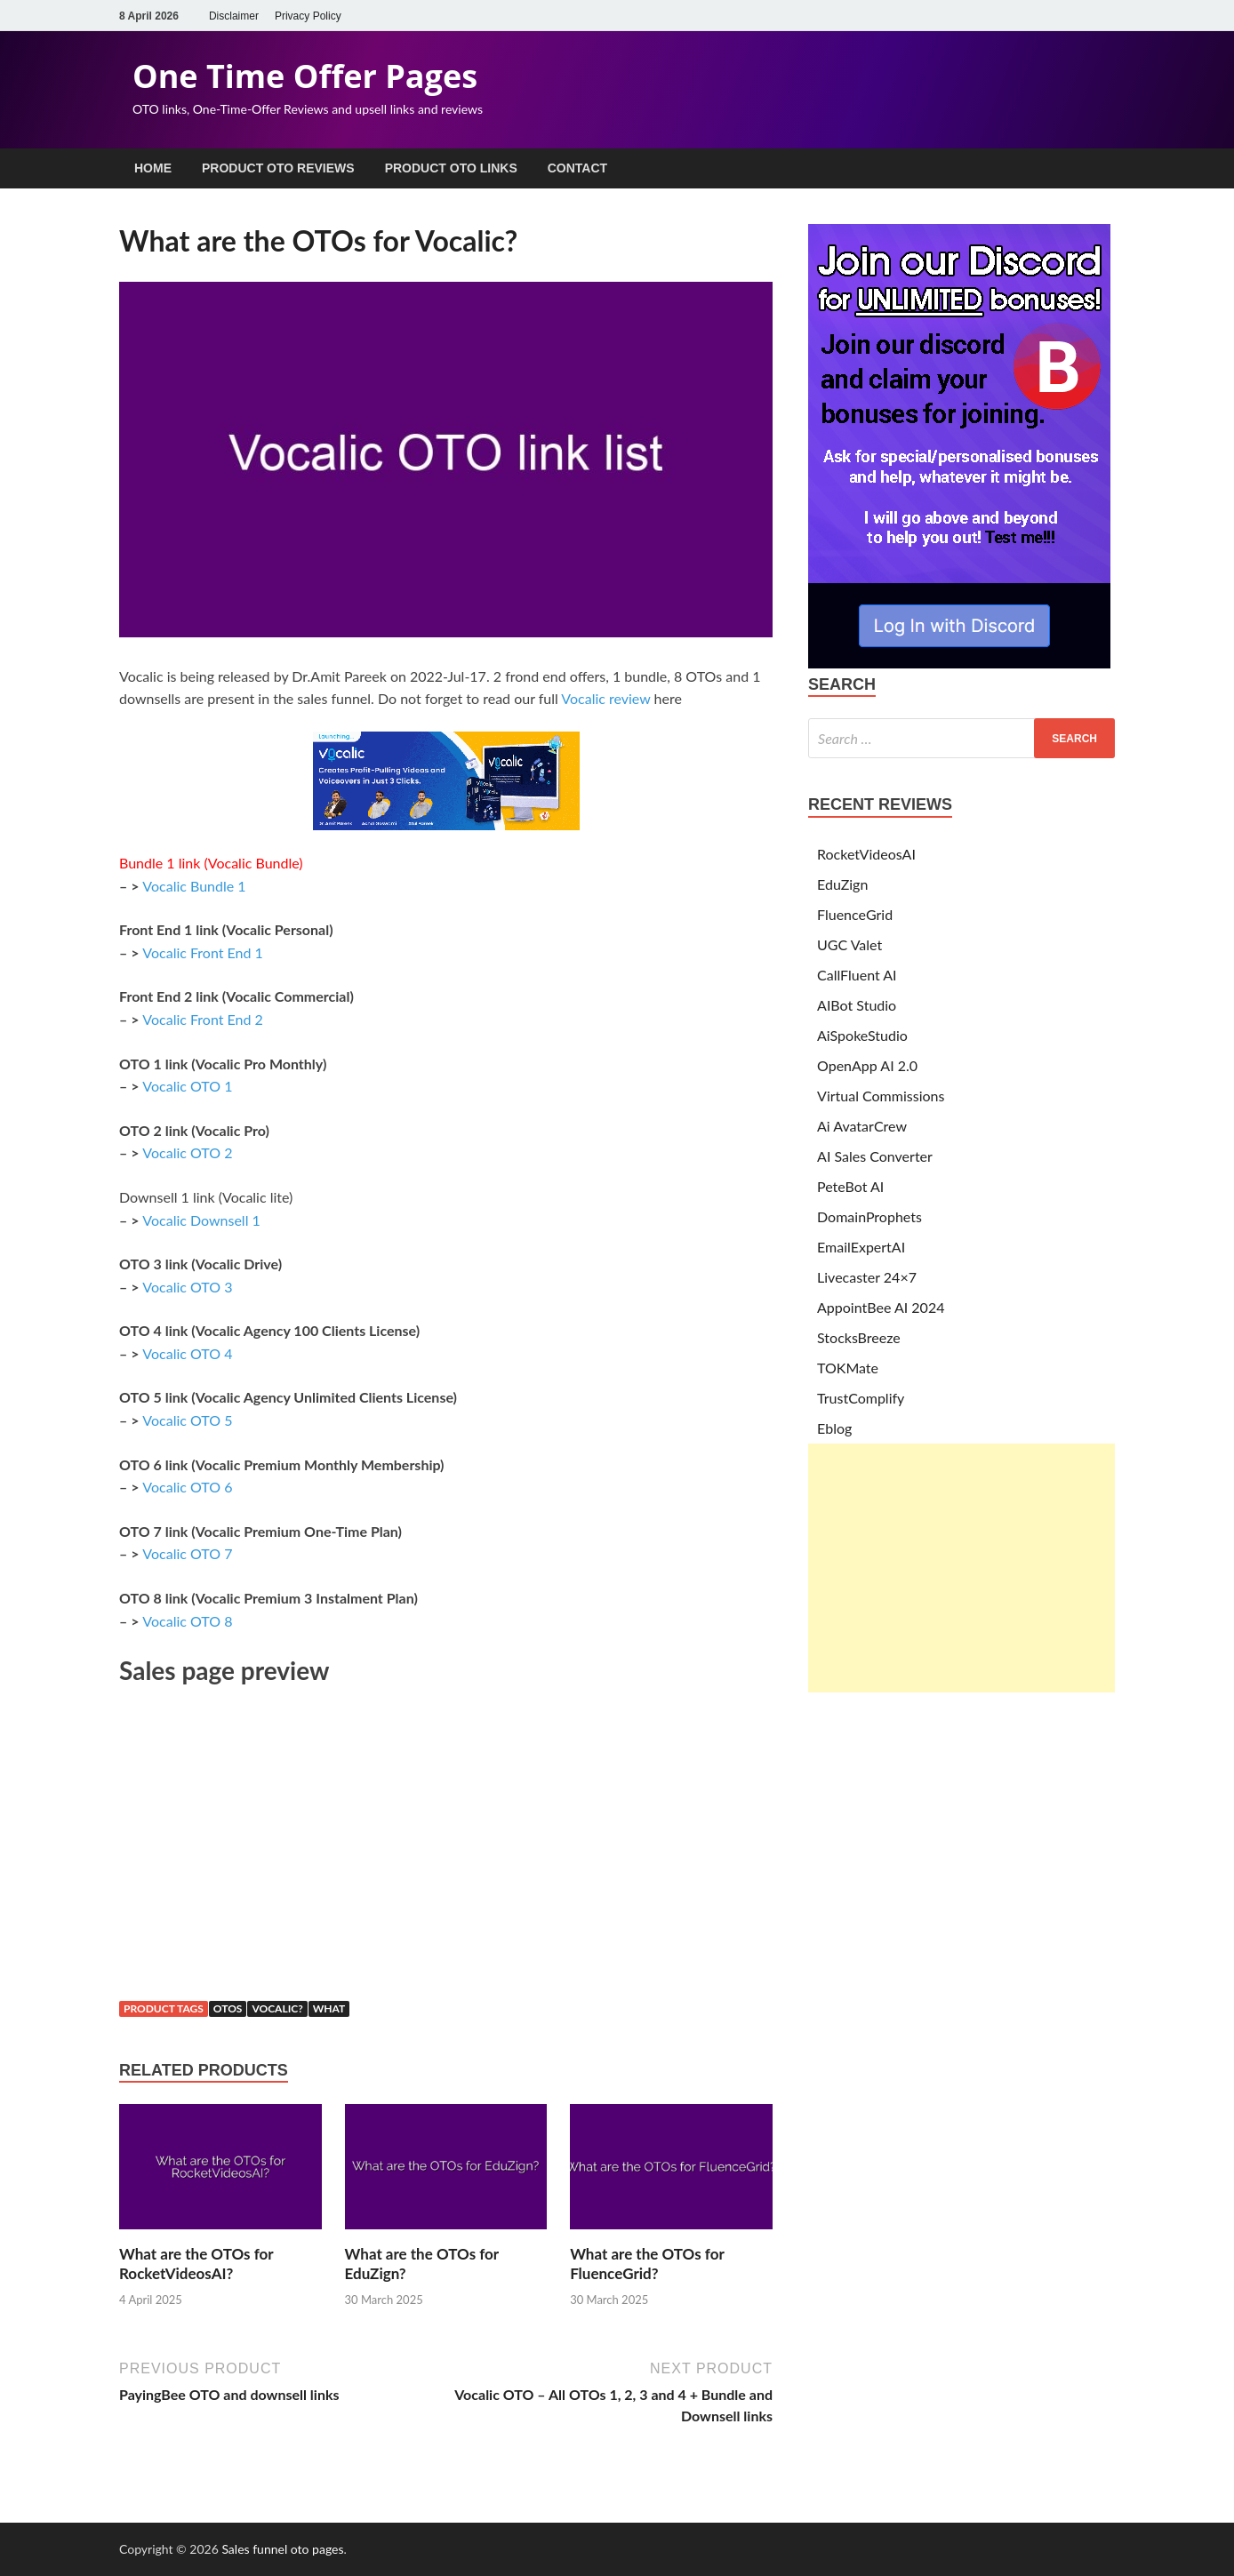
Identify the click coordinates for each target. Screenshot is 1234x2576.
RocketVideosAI (866, 853)
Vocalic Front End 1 (202, 952)
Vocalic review (605, 698)
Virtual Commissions (880, 1095)
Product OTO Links (451, 168)
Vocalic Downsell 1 (201, 1220)
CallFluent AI (857, 974)
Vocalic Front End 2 (202, 1019)
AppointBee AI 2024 (880, 1307)
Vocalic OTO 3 (187, 1286)
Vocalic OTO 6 (187, 1486)
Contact (577, 168)
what (329, 2008)
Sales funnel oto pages (282, 2548)
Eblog (834, 1428)
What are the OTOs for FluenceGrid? (647, 2263)
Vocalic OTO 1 (187, 1085)
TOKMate (847, 1367)
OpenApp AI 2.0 (867, 1065)
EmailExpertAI (861, 1246)
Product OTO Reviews (278, 168)
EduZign (842, 884)
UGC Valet (849, 944)
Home (153, 168)
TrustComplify (860, 1397)
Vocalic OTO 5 (187, 1420)
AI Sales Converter (875, 1156)
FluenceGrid (855, 914)
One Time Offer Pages (304, 76)
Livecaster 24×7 (867, 1276)
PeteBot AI (850, 1186)
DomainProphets (869, 1216)
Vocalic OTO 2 (187, 1152)
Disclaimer (234, 16)
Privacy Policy (308, 16)
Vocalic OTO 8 (187, 1620)
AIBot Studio (856, 1004)
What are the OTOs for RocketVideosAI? (196, 2263)
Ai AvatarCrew (862, 1125)
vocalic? (277, 2008)
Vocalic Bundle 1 (193, 885)
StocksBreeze (859, 1337)
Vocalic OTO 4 (187, 1353)
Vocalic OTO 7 (187, 1553)
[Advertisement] (961, 1568)
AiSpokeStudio (862, 1035)
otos (228, 2008)
